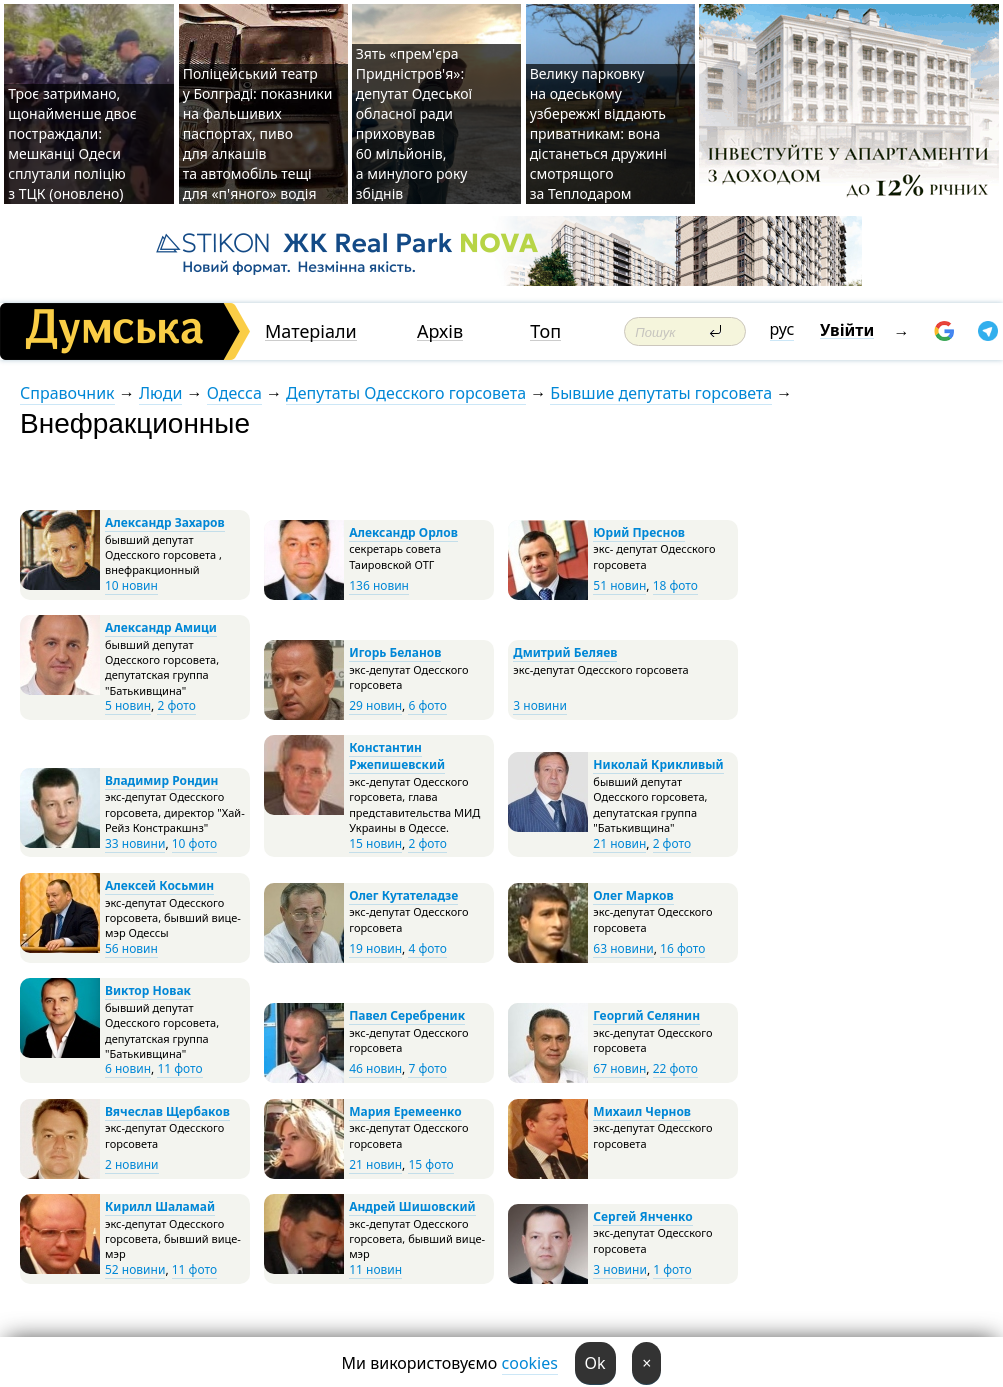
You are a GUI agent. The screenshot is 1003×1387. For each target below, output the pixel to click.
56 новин (131, 948)
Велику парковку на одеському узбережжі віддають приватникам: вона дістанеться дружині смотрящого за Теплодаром (598, 133)
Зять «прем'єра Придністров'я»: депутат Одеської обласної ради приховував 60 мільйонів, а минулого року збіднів (414, 123)
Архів (440, 331)
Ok (595, 1363)
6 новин (128, 1068)
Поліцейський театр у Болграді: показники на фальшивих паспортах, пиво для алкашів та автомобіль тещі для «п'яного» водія (258, 133)
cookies (530, 1363)
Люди (160, 393)
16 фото (682, 948)
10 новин (131, 585)
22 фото (675, 1068)
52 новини (135, 1269)
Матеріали (311, 331)
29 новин (375, 705)
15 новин (375, 843)
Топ (545, 331)
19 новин (375, 948)
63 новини (623, 948)
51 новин (619, 585)
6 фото (427, 705)
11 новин (375, 1269)
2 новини (132, 1164)
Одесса (234, 393)
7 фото (427, 1068)
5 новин (128, 705)
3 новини (540, 705)
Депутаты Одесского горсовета (406, 393)
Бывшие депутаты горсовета (661, 393)
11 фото (179, 1068)
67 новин (619, 1068)
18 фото (675, 585)
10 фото (194, 843)
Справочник (67, 393)
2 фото (176, 705)
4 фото (427, 948)
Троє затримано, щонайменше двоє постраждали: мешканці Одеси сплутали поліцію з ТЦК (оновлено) (72, 143)
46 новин (375, 1068)
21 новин (619, 843)
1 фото (672, 1269)
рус (782, 329)
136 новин (379, 585)
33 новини (135, 843)
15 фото (430, 1164)
